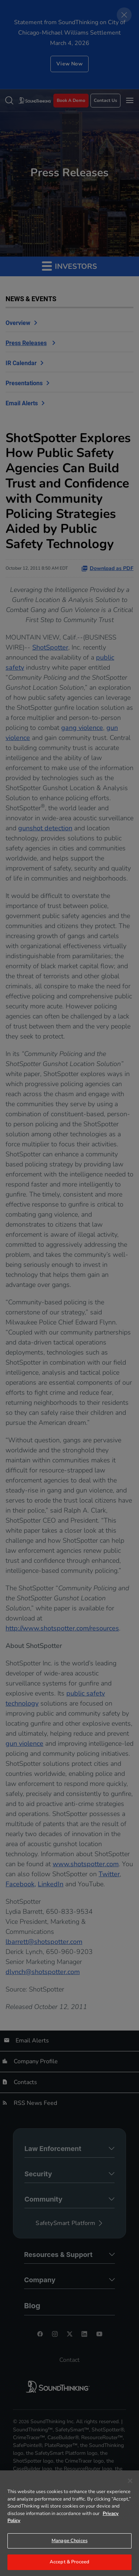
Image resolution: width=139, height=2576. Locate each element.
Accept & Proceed (69, 2562)
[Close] (130, 2481)
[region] (69, 2523)
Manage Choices (69, 2540)
